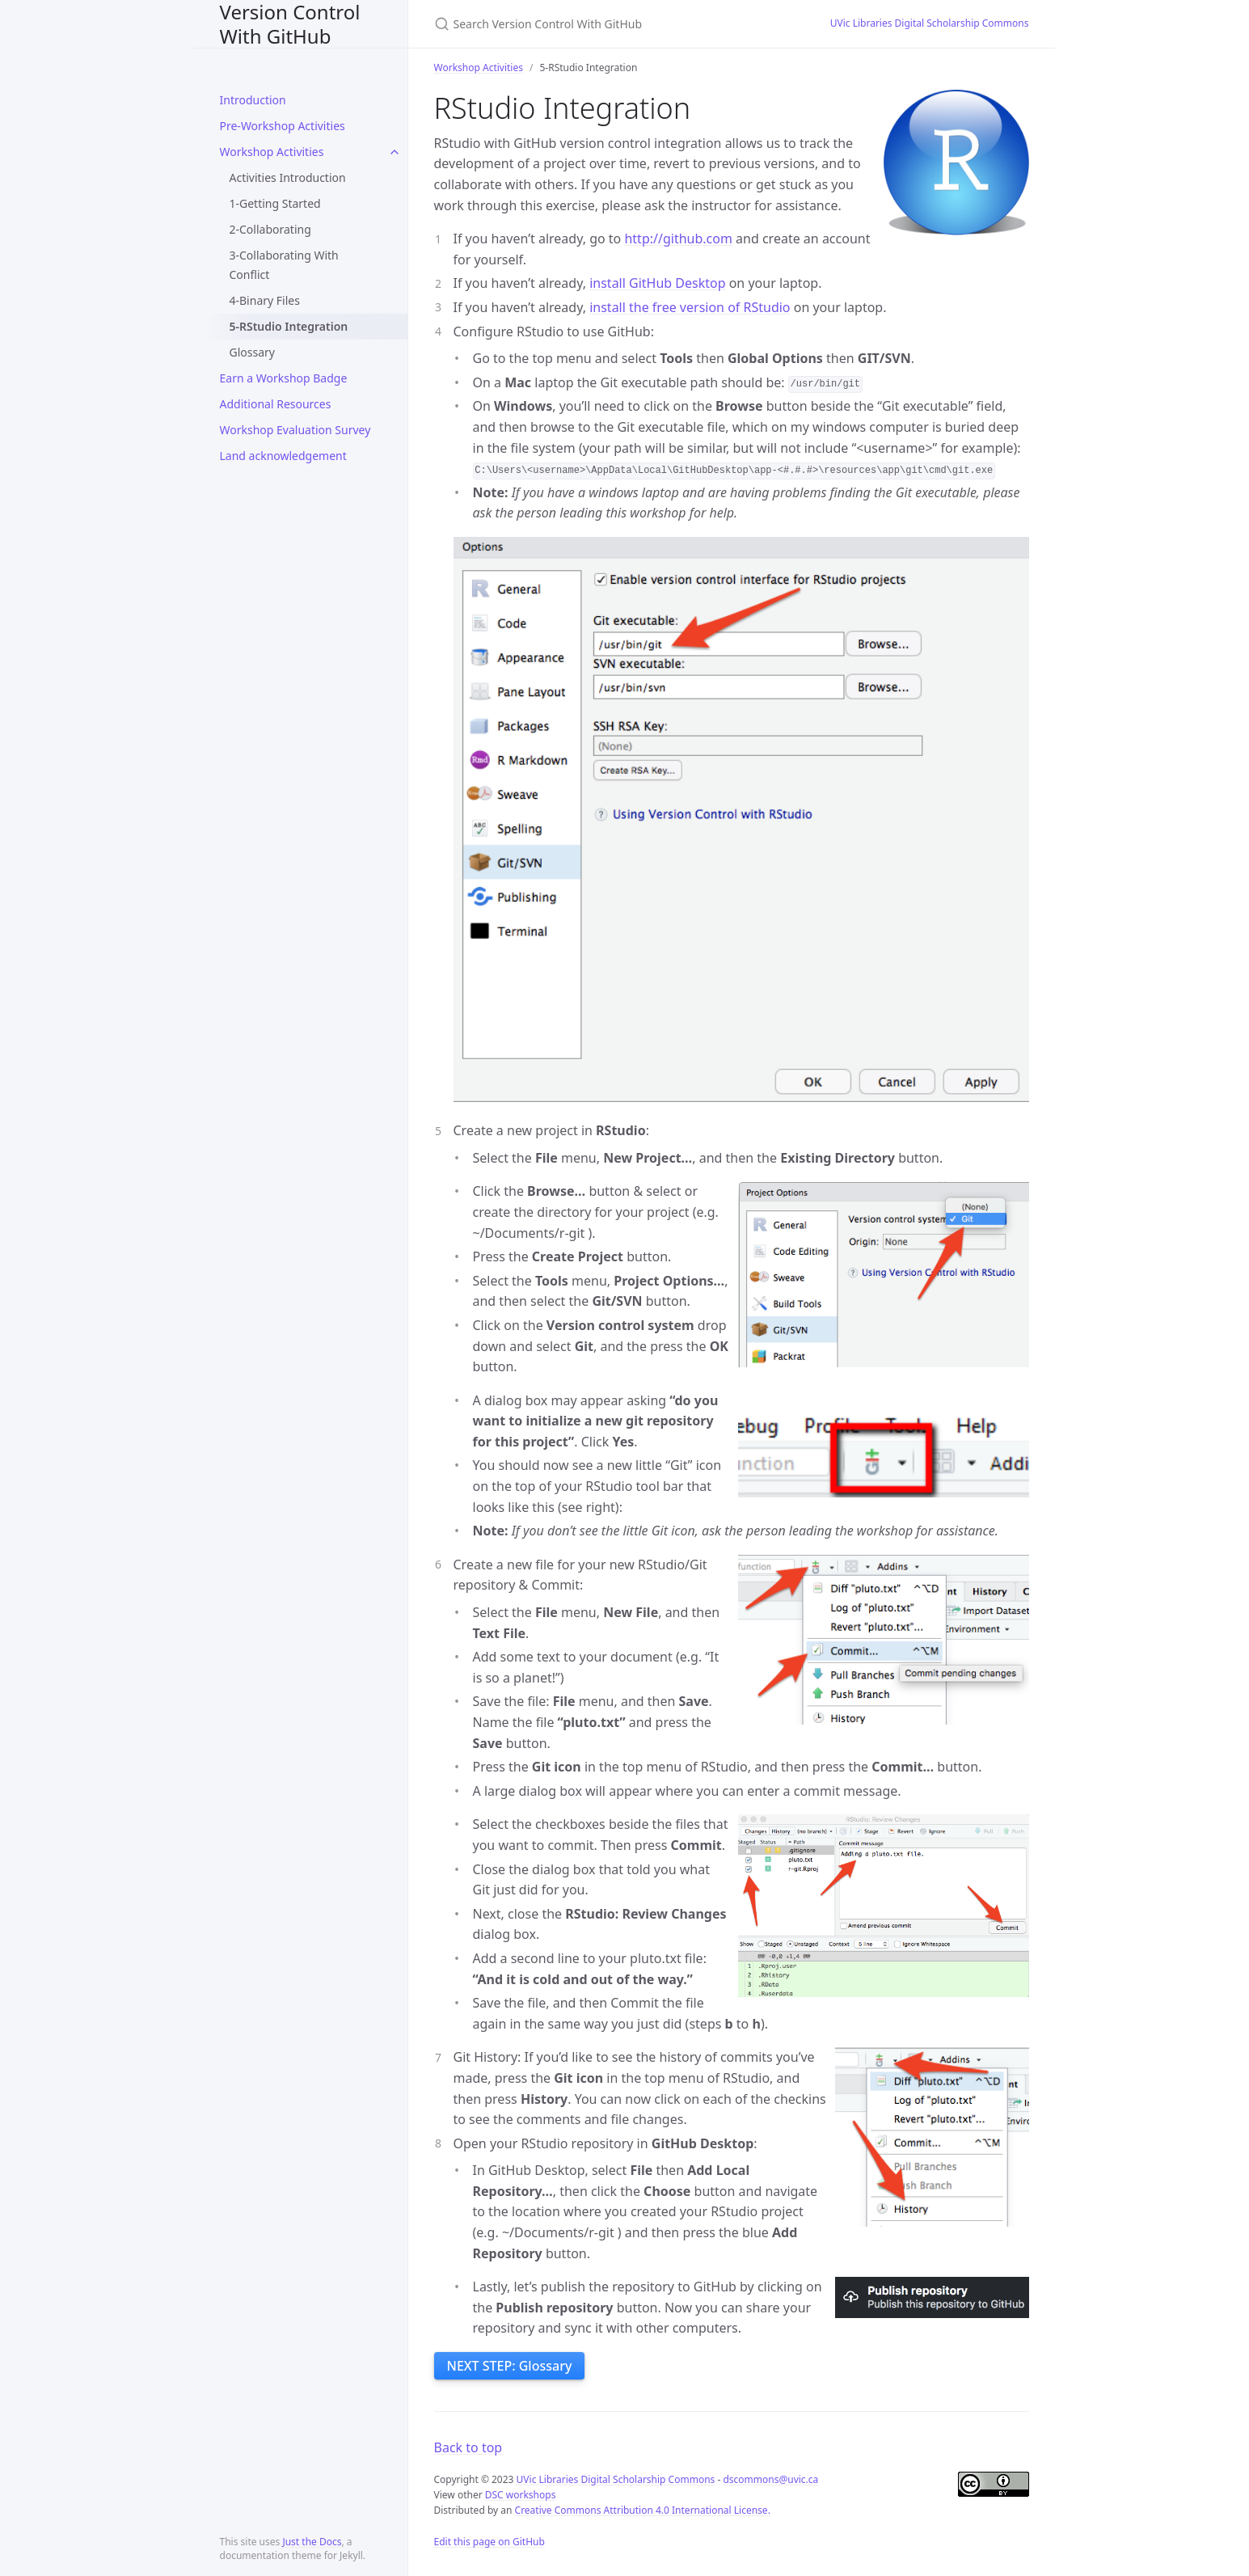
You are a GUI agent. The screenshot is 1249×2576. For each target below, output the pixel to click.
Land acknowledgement (283, 455)
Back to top (468, 2447)
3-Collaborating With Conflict (284, 264)
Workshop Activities (272, 151)
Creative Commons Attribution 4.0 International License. (642, 2510)
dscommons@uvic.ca (770, 2479)
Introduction (253, 100)
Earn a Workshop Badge (284, 378)
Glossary (252, 352)
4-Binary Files (265, 300)
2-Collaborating (270, 229)
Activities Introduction (288, 177)
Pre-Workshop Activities (282, 125)
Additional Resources (275, 404)
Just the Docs (311, 2542)
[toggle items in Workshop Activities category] (394, 152)
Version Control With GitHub (290, 24)
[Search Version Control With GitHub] (612, 24)
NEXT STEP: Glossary (509, 2366)
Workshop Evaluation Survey (295, 429)
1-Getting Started (275, 203)
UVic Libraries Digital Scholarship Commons (929, 23)
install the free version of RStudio (689, 307)
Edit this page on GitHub (489, 2542)
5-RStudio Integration (289, 326)
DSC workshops (520, 2495)
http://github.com (678, 238)
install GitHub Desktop (657, 283)
